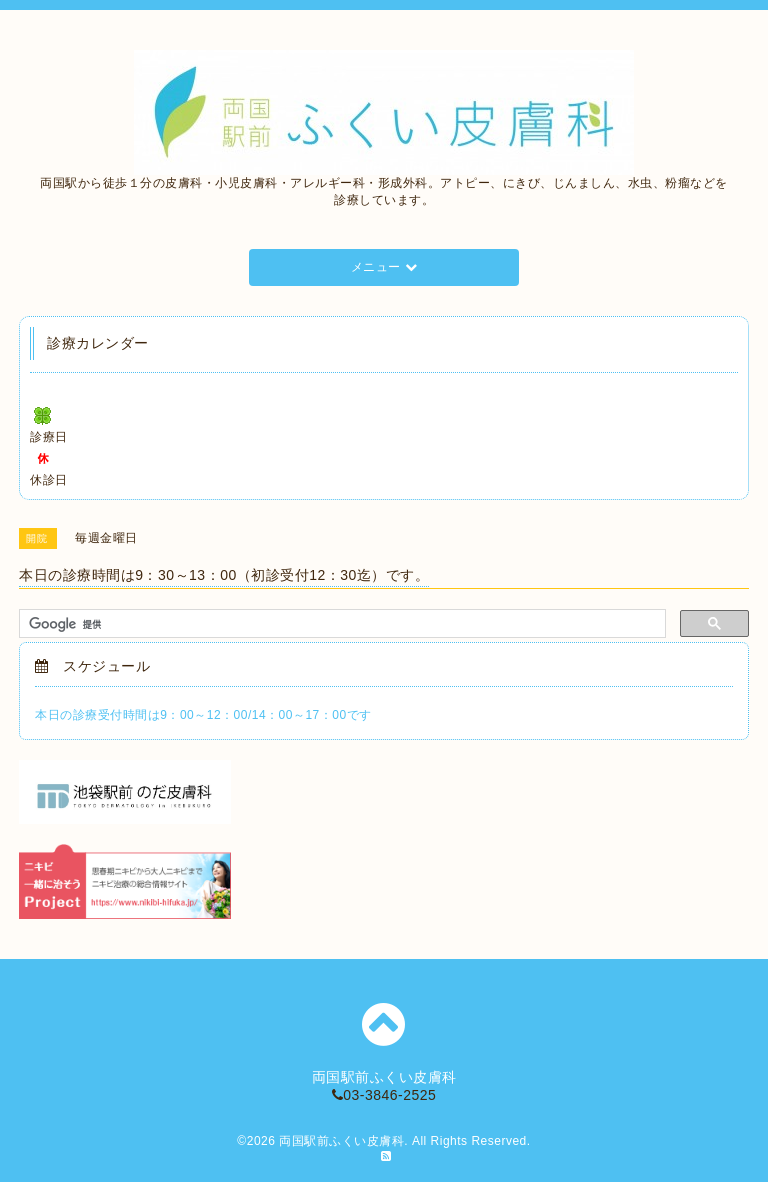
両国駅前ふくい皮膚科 (341, 1141)
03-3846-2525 (384, 1095)
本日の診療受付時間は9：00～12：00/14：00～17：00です (203, 715)
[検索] (340, 624)
